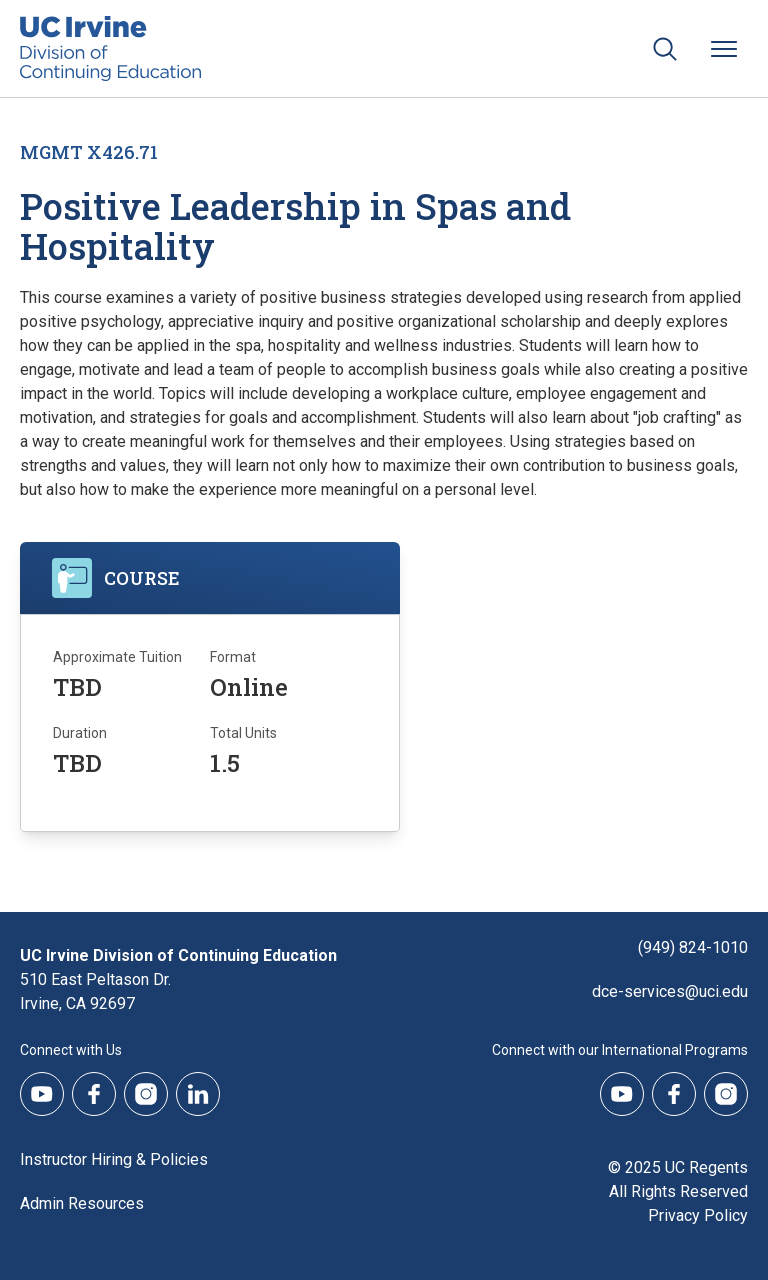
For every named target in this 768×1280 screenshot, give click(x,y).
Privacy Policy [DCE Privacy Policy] (698, 1215)
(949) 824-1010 (693, 947)
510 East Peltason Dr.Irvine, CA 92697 (95, 991)
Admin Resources (82, 1203)
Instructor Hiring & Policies (114, 1159)
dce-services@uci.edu (670, 991)
